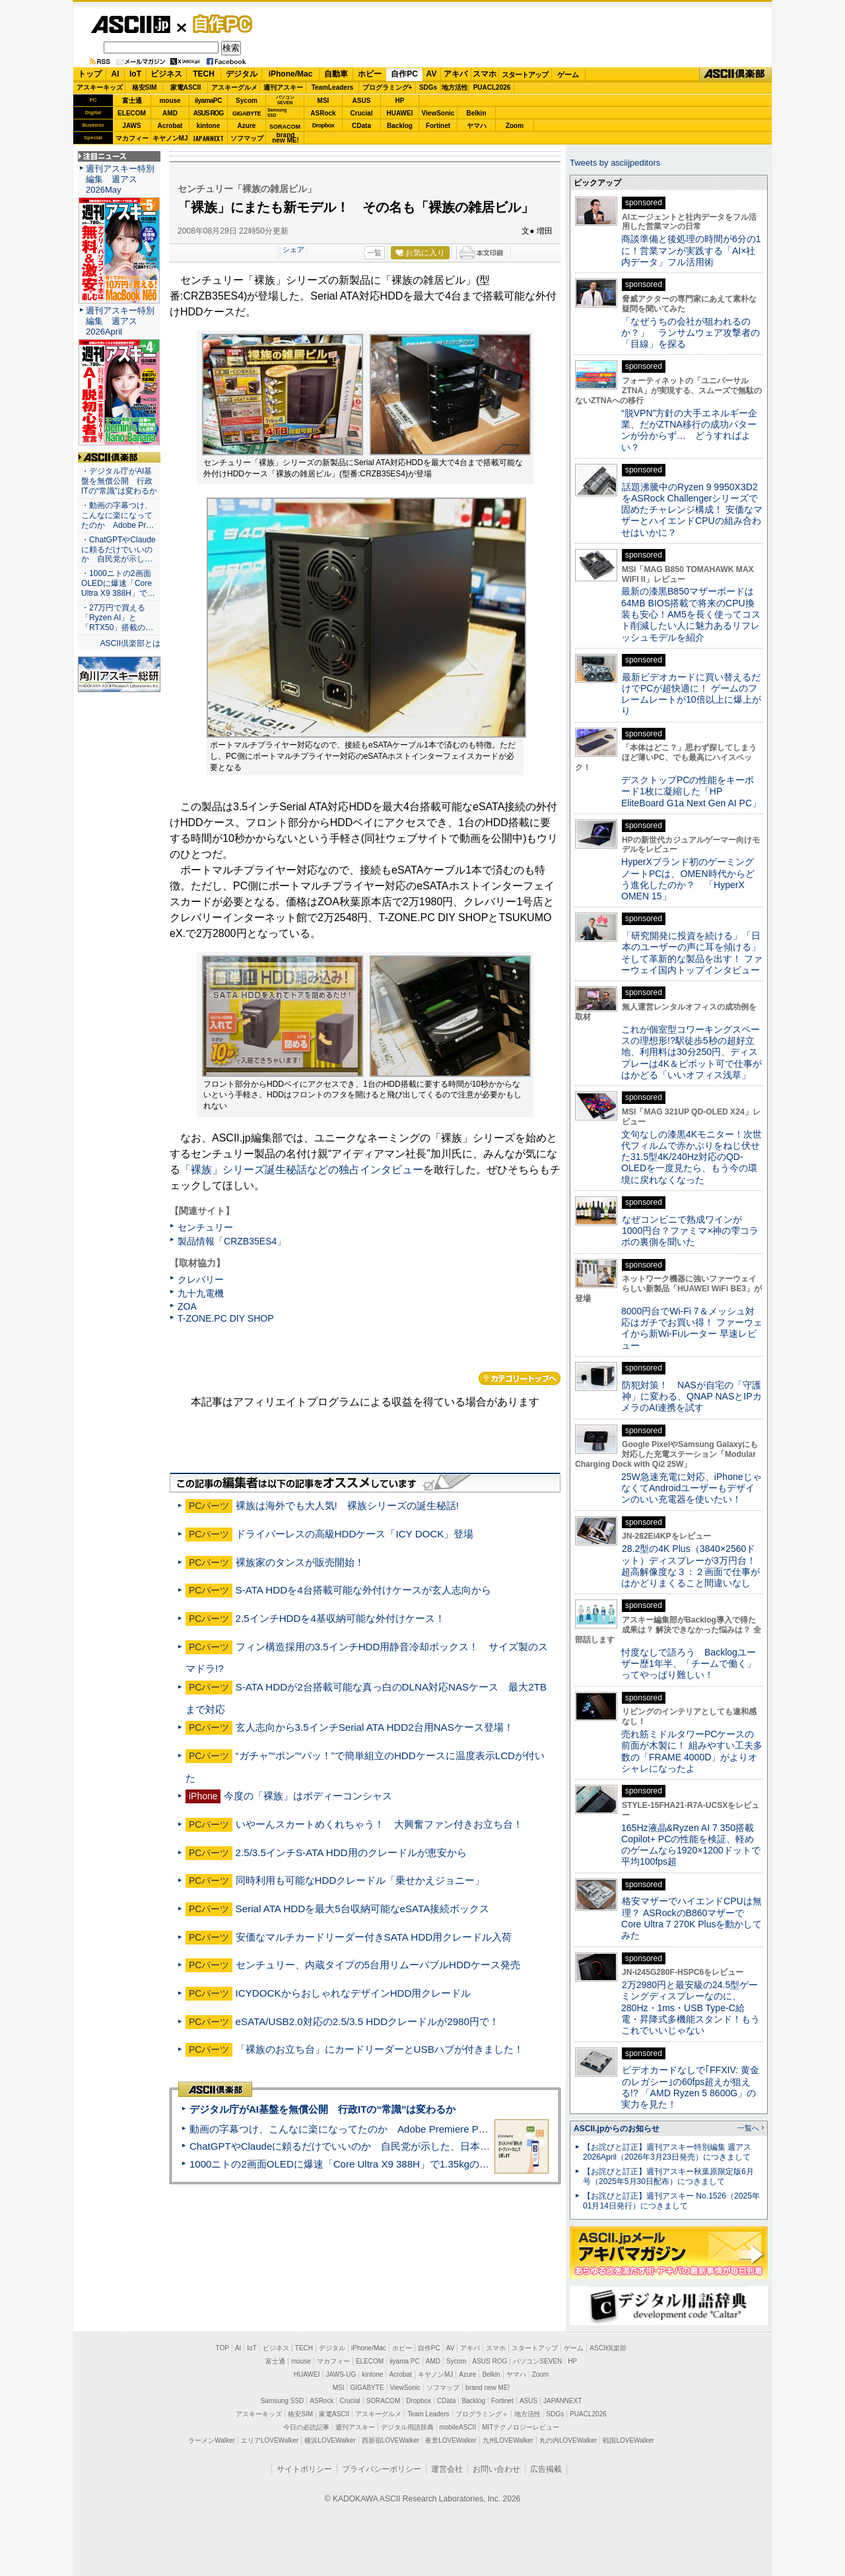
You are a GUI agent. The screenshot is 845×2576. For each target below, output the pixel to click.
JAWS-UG (340, 2374)
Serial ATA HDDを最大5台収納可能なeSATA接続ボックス (363, 1908)
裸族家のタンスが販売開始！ (300, 1562)
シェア (293, 249)
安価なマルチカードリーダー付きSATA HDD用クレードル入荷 (374, 1937)
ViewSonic (438, 113)
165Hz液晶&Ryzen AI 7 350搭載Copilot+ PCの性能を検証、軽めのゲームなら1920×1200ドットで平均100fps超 (690, 1844)
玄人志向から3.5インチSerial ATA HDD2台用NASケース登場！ (375, 1727)
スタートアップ (525, 75)
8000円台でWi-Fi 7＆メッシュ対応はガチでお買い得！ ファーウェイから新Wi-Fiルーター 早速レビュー (691, 1328)
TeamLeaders (333, 87)
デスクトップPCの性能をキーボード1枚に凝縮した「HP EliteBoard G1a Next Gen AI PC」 (691, 791)
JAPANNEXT (208, 138)
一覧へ (748, 2128)
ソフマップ (246, 138)
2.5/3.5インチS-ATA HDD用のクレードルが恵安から (351, 1852)
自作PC (218, 24)
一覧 (374, 253)
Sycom (246, 100)
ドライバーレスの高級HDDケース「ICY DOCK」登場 (355, 1533)
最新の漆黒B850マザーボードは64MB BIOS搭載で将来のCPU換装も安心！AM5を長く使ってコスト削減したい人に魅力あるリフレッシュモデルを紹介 (690, 614)
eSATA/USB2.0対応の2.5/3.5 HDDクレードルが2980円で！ (367, 2021)
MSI (323, 100)
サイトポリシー (304, 2469)
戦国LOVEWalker (628, 2440)
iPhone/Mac (291, 74)
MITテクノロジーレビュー (520, 2427)
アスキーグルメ (234, 87)
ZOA (187, 1306)
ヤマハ (477, 125)
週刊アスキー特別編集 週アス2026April (120, 321)
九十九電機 (201, 1293)
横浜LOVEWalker (329, 2440)
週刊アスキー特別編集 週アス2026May (120, 179)
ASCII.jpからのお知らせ (616, 2128)
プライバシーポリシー (381, 2469)
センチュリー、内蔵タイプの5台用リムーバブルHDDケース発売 (378, 1964)
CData (361, 125)
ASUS (362, 100)
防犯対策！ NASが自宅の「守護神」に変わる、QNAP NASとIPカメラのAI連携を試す (691, 1396)
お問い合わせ (496, 2469)
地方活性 (455, 87)
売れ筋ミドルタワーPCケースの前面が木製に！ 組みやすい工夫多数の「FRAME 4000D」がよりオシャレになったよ (691, 1751)
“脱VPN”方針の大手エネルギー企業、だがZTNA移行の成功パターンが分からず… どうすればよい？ (689, 430)
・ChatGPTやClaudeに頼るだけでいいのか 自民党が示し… (118, 549)
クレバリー (201, 1279)
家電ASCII (185, 87)
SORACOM (383, 2400)
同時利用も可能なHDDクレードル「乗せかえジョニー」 (360, 1880)
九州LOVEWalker (508, 2440)
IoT (135, 74)
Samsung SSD (282, 2400)
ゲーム (568, 75)
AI (115, 74)
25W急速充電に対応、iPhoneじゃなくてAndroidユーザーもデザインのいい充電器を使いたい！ (691, 1488)
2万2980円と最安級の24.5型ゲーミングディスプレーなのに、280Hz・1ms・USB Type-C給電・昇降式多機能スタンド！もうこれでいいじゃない (690, 2008)
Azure (247, 125)
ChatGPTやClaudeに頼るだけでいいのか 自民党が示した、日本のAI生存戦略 (364, 2146)
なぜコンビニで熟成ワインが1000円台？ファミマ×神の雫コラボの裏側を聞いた (690, 1231)
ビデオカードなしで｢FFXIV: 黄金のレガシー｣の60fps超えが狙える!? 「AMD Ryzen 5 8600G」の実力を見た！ (690, 2087)
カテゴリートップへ (519, 1378)
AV (431, 74)
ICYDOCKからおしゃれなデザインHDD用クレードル (353, 1993)
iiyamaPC (208, 100)
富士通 (132, 100)
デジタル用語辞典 (407, 2427)
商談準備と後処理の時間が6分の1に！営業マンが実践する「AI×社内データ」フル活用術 (691, 250)
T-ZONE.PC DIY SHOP (226, 1318)
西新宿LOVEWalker (390, 2440)
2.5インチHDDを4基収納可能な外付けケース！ (340, 1618)
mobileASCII (458, 2427)
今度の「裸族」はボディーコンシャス (308, 1795)
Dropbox (323, 125)
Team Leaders (428, 2414)
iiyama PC (404, 2361)
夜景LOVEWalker (450, 2440)
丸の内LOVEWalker (568, 2440)
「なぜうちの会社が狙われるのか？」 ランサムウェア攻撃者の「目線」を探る (690, 333)
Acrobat (170, 125)
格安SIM (144, 87)
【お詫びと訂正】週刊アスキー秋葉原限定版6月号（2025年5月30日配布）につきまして (668, 2176)
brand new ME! (487, 2387)
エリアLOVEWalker (269, 2440)
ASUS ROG (208, 113)
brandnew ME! (285, 138)
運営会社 (447, 2469)
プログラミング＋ (482, 2414)
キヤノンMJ (170, 138)
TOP (222, 2348)
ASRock (322, 113)
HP (400, 100)
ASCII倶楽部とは (130, 643)
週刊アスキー (283, 87)
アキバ (455, 74)
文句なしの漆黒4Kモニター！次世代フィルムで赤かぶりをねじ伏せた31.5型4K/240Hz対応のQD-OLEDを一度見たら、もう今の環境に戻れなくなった (691, 1157)
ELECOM (132, 113)
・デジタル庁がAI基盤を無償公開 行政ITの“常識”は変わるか (119, 481)
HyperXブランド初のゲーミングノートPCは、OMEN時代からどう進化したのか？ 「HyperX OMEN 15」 (688, 878)
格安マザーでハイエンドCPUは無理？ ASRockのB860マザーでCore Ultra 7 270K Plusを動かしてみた (691, 1918)
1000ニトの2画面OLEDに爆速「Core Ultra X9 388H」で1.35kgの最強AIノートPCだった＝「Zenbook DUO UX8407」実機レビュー (481, 2164)
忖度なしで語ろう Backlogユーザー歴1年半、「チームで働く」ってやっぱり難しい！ (688, 1664)
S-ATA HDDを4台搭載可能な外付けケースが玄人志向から (363, 1589)
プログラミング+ (387, 87)
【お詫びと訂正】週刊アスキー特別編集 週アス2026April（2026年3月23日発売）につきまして (667, 2152)
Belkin (476, 113)
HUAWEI (400, 113)
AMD (170, 113)
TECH (204, 74)
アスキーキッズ (100, 87)
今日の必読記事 (306, 2427)
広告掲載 (546, 2469)
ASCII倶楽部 (735, 74)
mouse (169, 100)
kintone (208, 125)
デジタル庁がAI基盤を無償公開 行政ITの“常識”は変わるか (322, 2109)
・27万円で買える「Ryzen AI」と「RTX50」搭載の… (117, 617)
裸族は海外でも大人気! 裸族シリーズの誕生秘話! (347, 1505)
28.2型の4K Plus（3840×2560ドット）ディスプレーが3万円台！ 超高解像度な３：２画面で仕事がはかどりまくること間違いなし (690, 1565)
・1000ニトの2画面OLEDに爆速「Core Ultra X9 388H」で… (118, 583)
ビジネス (166, 74)
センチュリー (205, 1227)
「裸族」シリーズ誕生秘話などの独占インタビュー (301, 1169)
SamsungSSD (277, 112)
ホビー (370, 74)
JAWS (131, 125)
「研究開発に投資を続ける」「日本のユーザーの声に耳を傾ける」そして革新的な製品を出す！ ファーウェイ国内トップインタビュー (691, 952)
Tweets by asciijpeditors (615, 163)
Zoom (515, 125)
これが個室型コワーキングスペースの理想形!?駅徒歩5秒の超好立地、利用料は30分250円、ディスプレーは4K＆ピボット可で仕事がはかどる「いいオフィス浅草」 (691, 1052)
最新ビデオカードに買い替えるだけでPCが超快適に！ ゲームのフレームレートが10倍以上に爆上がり (691, 694)
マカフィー (132, 138)
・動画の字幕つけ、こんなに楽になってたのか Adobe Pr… (117, 515)
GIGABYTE (246, 113)
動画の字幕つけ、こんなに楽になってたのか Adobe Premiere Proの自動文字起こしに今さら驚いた (412, 2129)
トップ (90, 74)
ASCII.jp (130, 24)
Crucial (362, 113)
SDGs (428, 87)
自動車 (336, 74)
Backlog (400, 125)
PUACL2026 (492, 87)
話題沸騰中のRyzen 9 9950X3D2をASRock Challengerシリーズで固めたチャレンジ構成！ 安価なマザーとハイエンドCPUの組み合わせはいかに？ (691, 510)
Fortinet (438, 125)
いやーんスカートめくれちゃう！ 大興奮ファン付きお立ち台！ (379, 1824)
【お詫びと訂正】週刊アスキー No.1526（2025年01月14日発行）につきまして (671, 2200)
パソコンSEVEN (285, 100)
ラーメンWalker (211, 2440)
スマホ (484, 74)
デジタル (241, 74)
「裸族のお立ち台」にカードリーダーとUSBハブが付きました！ (380, 2049)
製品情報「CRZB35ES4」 (232, 1241)
